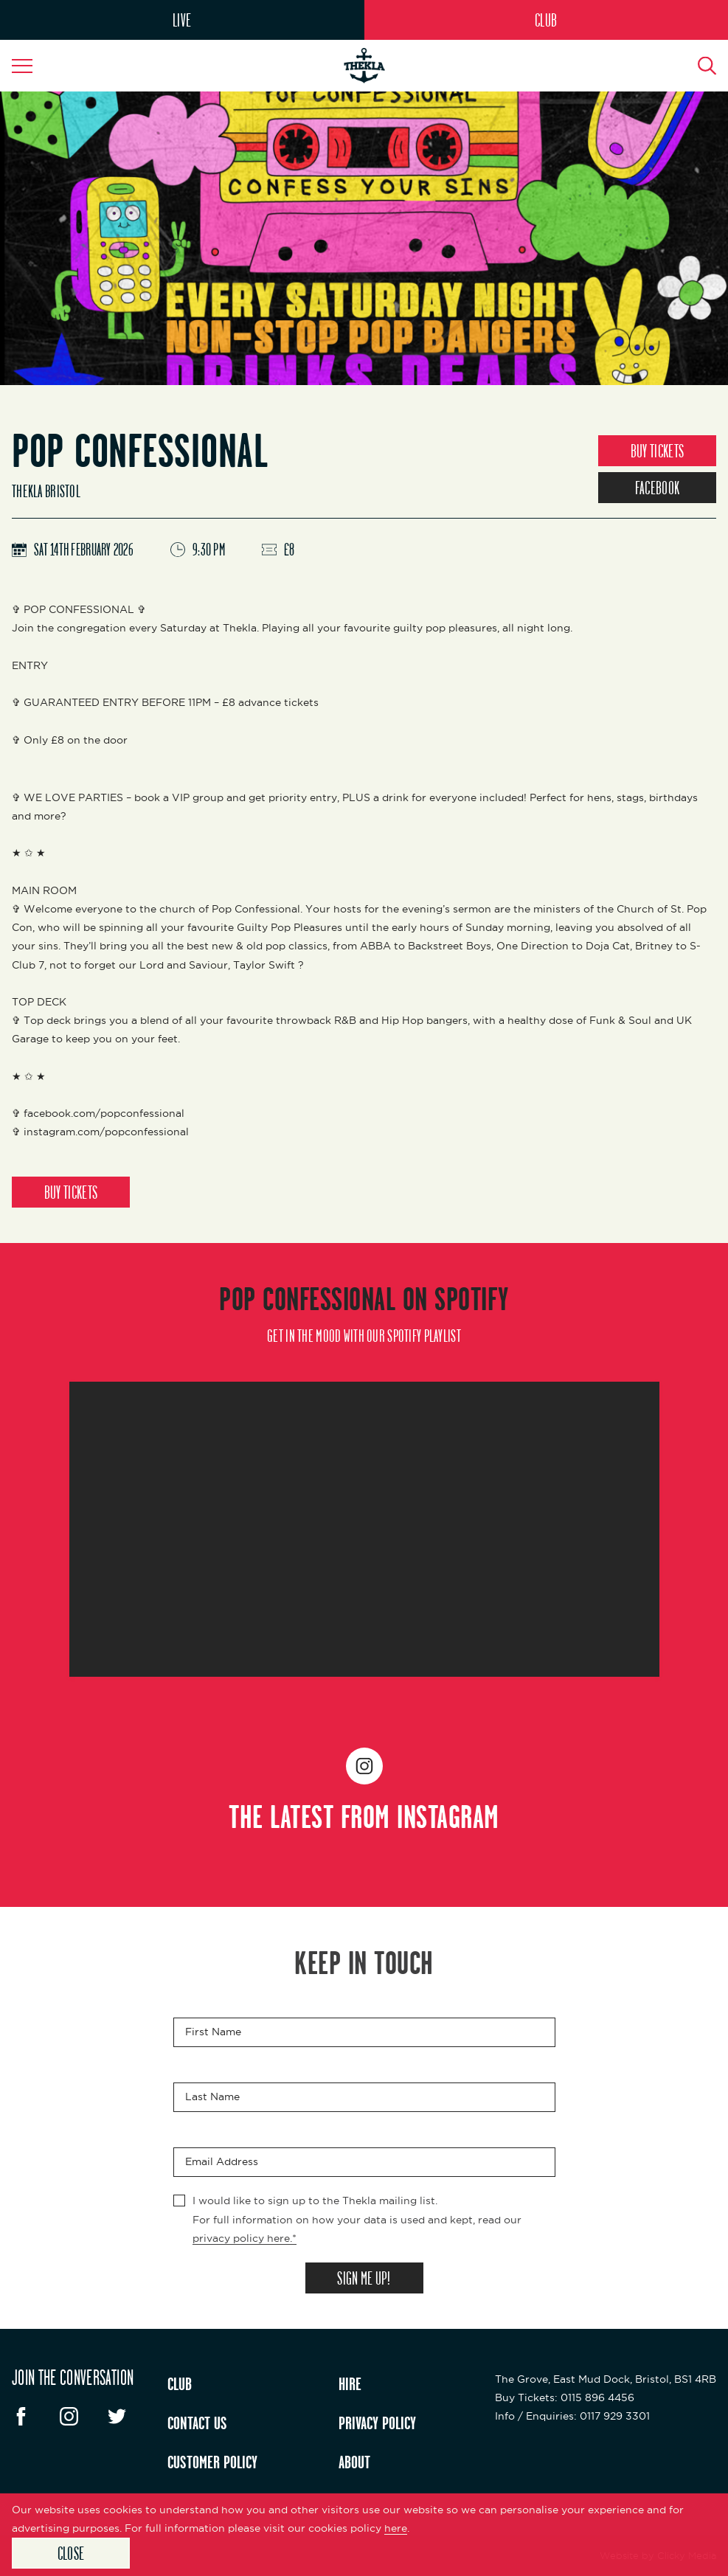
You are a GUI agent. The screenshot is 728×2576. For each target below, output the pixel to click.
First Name (213, 2032)
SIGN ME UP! (363, 2278)
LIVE (182, 20)
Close (71, 2553)
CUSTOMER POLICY (212, 2461)
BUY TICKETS (657, 450)
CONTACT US (197, 2422)
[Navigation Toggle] (29, 65)
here (395, 2528)
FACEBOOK (657, 487)
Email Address (221, 2162)
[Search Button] (698, 65)
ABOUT (354, 2461)
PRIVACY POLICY (377, 2422)
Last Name (212, 2097)
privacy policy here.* (245, 2238)
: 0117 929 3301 (572, 2416)
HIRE (350, 2383)
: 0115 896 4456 (564, 2397)
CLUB (546, 20)
